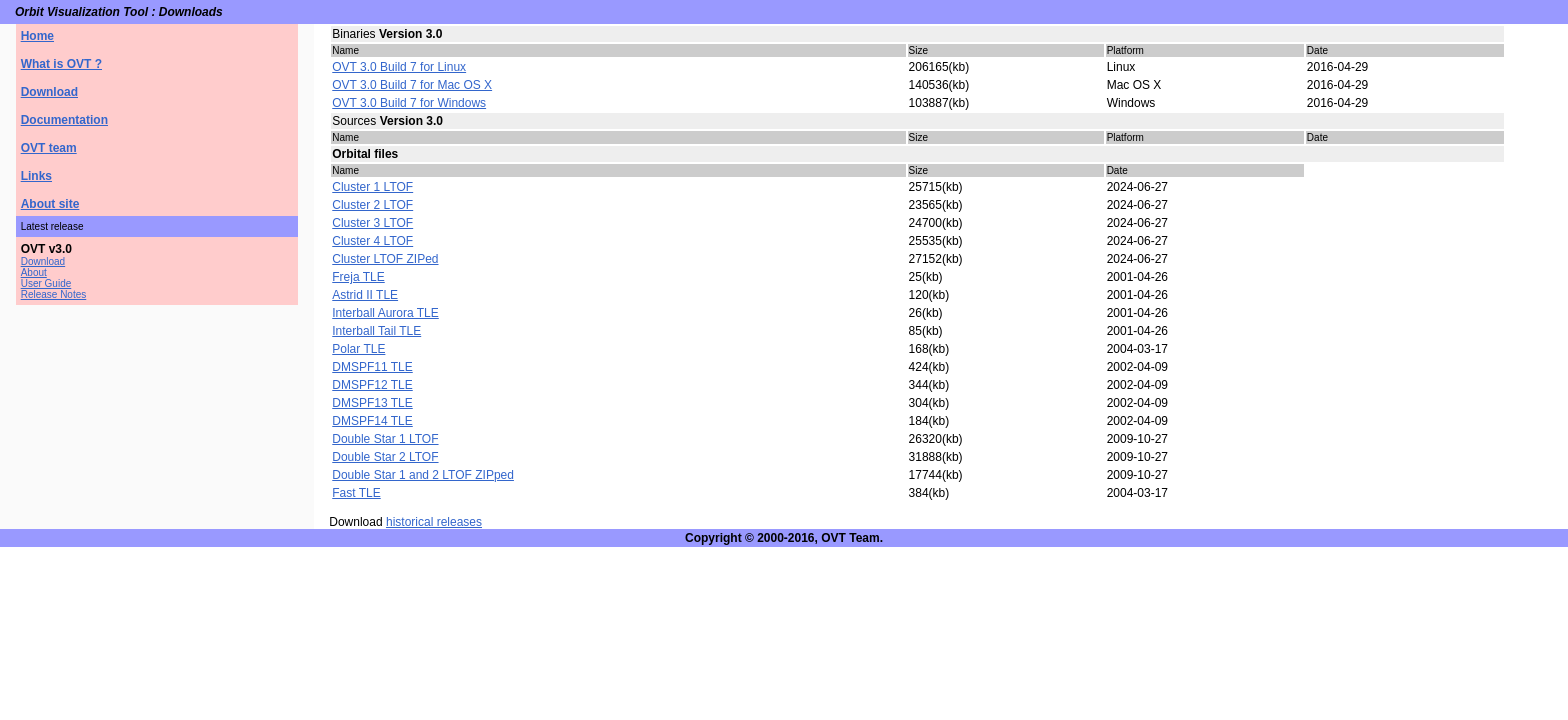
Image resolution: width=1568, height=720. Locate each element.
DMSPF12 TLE (372, 385)
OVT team (49, 148)
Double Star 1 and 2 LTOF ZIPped (423, 475)
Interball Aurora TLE (385, 313)
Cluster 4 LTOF (372, 241)
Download (49, 92)
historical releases (434, 522)
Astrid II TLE (365, 295)
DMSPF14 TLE (372, 421)
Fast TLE (356, 493)
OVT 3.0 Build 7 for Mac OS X (412, 85)
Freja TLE (358, 277)
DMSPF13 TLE (372, 403)
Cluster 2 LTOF (372, 205)
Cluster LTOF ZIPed (385, 259)
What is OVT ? (61, 64)
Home (37, 36)
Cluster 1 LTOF (372, 187)
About (34, 272)
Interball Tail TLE (376, 331)
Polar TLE (358, 349)
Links (36, 176)
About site (50, 204)
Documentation (64, 120)
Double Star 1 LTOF (385, 439)
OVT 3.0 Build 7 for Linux (399, 67)
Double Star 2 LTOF (385, 457)
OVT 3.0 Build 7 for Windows (409, 103)
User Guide (46, 283)
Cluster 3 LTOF (372, 223)
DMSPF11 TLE (372, 367)
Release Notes (54, 294)
